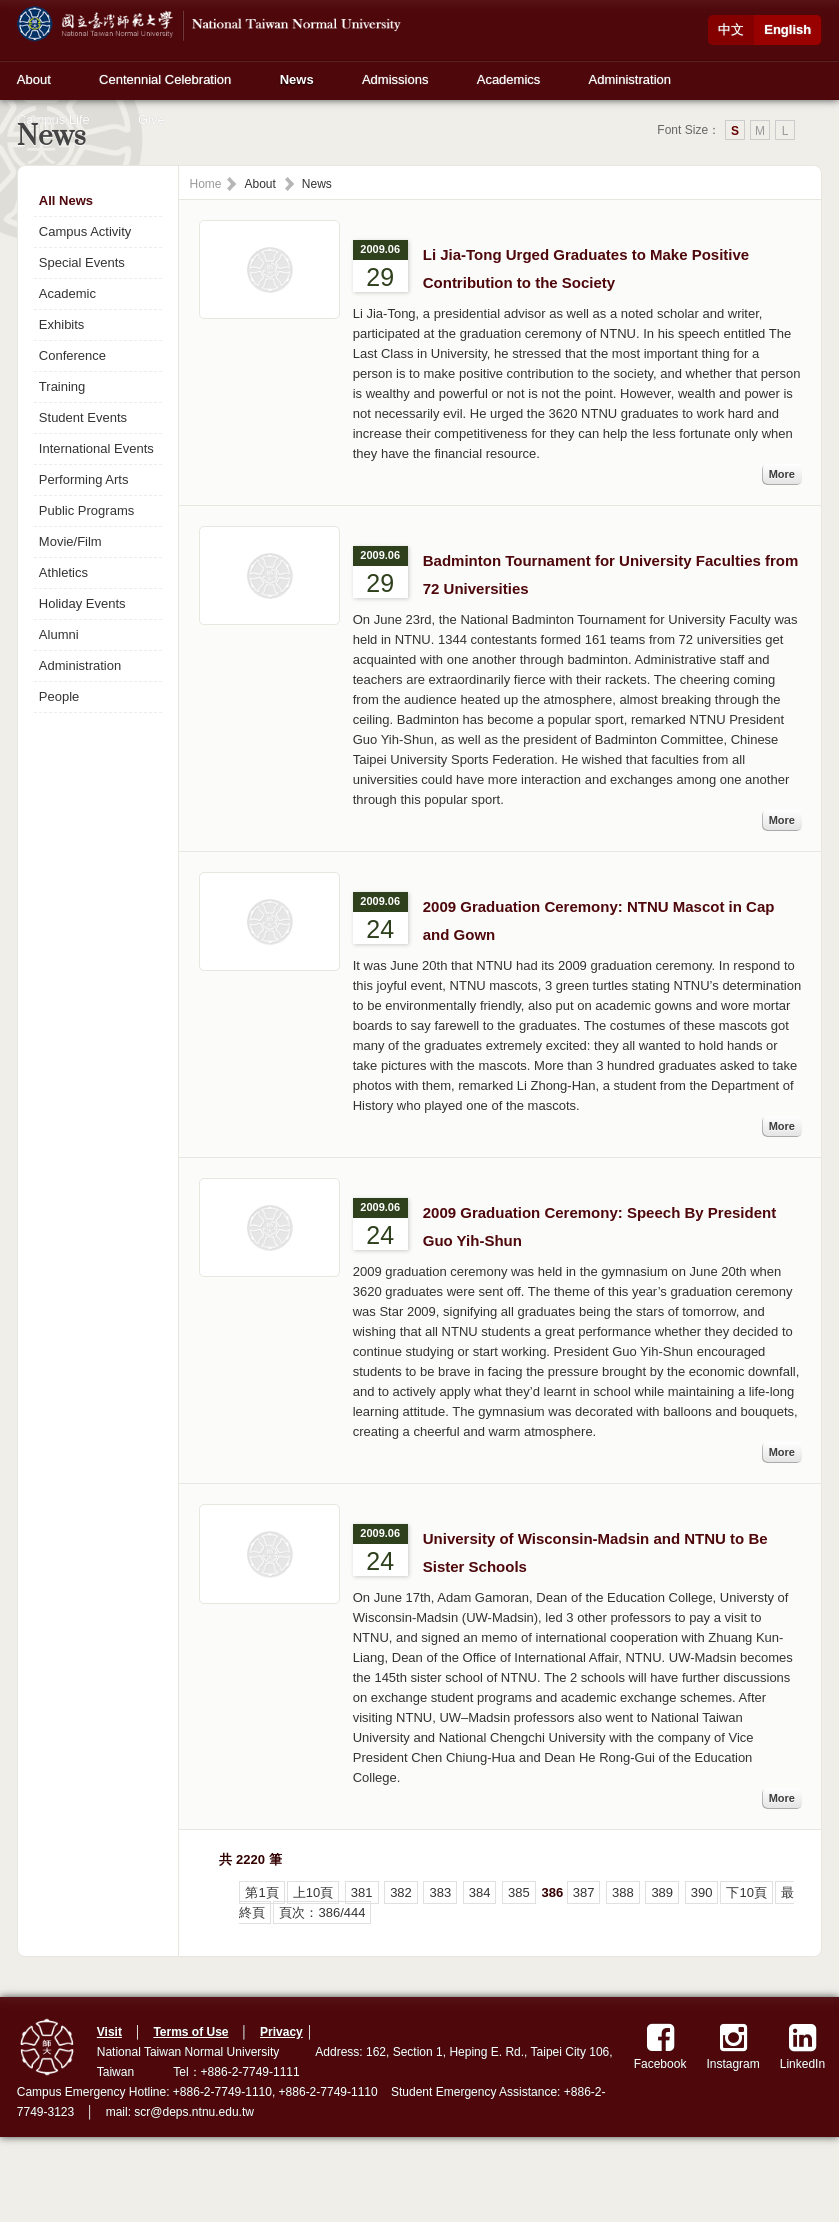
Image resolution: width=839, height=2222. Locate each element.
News (297, 79)
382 (401, 1892)
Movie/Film (70, 541)
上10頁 (313, 1892)
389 (662, 1892)
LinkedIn (802, 2046)
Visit (109, 2032)
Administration (630, 79)
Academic (67, 293)
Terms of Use (190, 2032)
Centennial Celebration (165, 79)
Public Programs (86, 510)
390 (702, 1892)
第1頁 (261, 1892)
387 (584, 1892)
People (59, 696)
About (34, 79)
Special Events (82, 262)
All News (66, 200)
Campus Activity (85, 231)
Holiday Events (82, 603)
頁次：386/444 (322, 1912)
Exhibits (62, 324)
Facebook (660, 2046)
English (787, 29)
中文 (731, 29)
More (782, 474)
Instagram (732, 2046)
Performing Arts (84, 479)
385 (519, 1892)
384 (480, 1892)
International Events (96, 448)
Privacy (281, 2032)
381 (362, 1892)
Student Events (83, 417)
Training (62, 386)
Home (205, 184)
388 (623, 1892)
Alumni (59, 634)
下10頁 (746, 1892)
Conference (72, 355)
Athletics (63, 572)
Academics (509, 79)
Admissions (395, 79)
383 (440, 1892)
